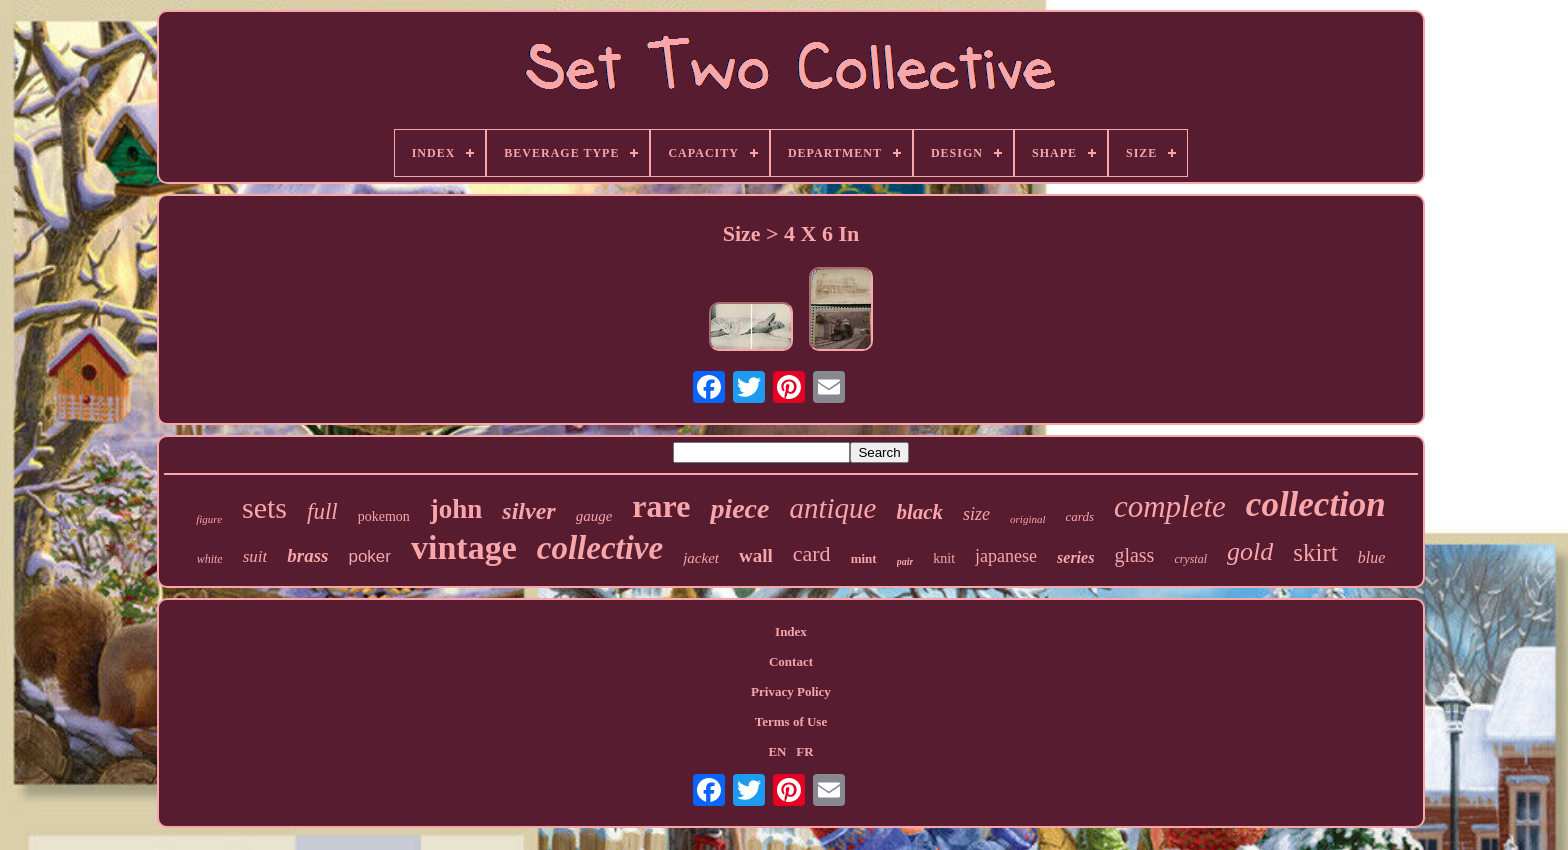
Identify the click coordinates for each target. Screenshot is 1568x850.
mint (864, 558)
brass (307, 555)
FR (804, 751)
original (1027, 519)
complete (1170, 506)
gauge (594, 516)
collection (1316, 504)
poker (369, 556)
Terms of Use (791, 721)
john (456, 509)
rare (661, 506)
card (812, 553)
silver (528, 511)
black (919, 512)
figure (209, 519)
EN (777, 751)
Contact (791, 661)
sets (264, 507)
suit (255, 556)
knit (944, 558)
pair (905, 561)
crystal (1190, 559)
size (976, 514)
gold (1250, 551)
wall (756, 555)
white (210, 559)
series (1075, 557)
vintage (464, 547)
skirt (1315, 552)
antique (832, 508)
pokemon (384, 516)
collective (600, 548)
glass (1134, 555)
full (322, 511)
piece (739, 508)
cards (1080, 516)
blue (1372, 557)
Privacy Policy (791, 691)
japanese (1006, 556)
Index (791, 631)
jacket (701, 558)
